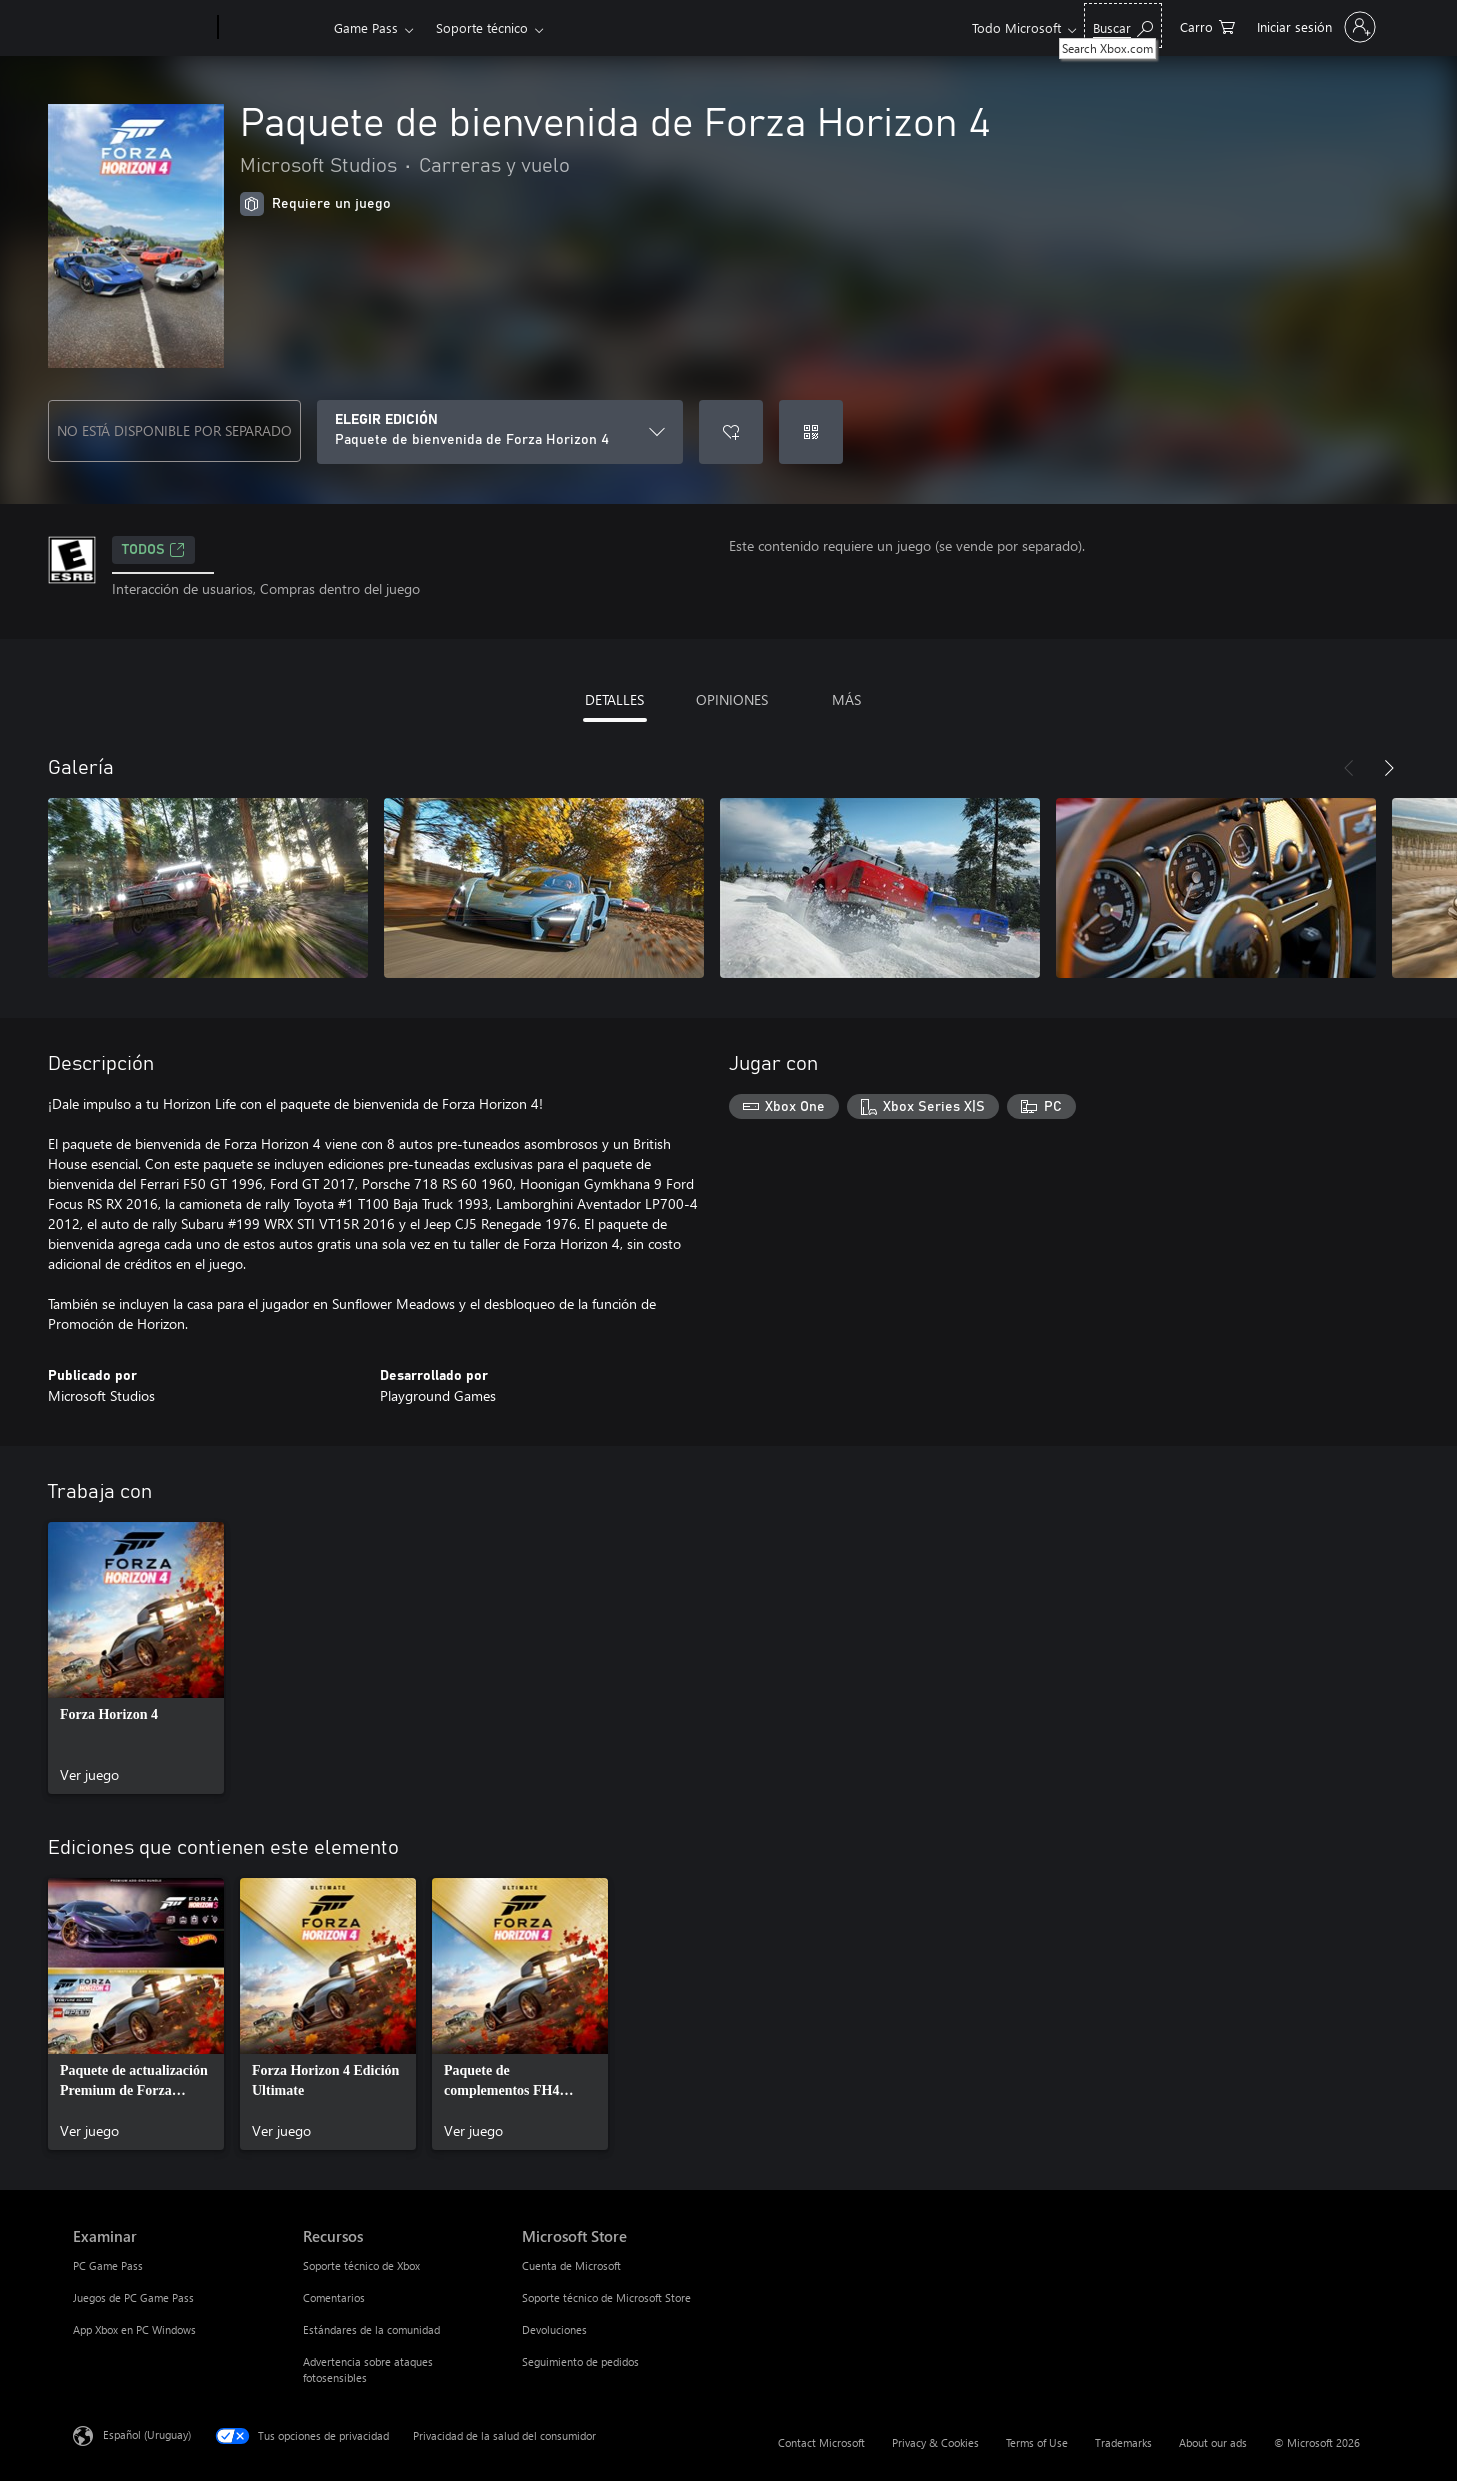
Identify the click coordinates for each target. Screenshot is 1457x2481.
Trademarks (1123, 2442)
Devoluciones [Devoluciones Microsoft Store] (554, 2329)
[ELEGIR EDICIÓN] (500, 432)
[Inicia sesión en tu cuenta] (1314, 27)
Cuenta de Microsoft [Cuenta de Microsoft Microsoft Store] (571, 2265)
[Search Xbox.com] (1123, 25)
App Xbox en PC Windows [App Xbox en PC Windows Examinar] (134, 2329)
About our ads (1213, 2442)
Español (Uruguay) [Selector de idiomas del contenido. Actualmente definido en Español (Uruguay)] (147, 2434)
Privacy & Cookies (935, 2442)
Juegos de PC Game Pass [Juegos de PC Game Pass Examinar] (133, 2297)
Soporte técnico (482, 27)
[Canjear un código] (811, 432)
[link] (136, 1658)
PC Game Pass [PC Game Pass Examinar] (108, 2265)
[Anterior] (1349, 768)
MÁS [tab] (846, 699)
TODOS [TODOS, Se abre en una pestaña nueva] (153, 550)
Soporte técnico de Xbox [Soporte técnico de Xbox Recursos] (361, 2265)
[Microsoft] (141, 28)
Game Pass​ (366, 27)
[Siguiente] (1389, 768)
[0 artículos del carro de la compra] (1207, 25)
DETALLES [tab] (614, 699)
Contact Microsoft (821, 2442)
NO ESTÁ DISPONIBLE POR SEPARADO (174, 430)
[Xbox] (273, 28)
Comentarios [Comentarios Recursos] (334, 2297)
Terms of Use (1037, 2442)
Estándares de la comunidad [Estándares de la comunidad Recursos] (371, 2329)
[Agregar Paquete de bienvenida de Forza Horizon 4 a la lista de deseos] (731, 432)
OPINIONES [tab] (732, 699)
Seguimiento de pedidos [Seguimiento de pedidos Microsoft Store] (580, 2361)
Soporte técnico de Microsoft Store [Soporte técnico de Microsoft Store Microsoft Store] (606, 2297)
